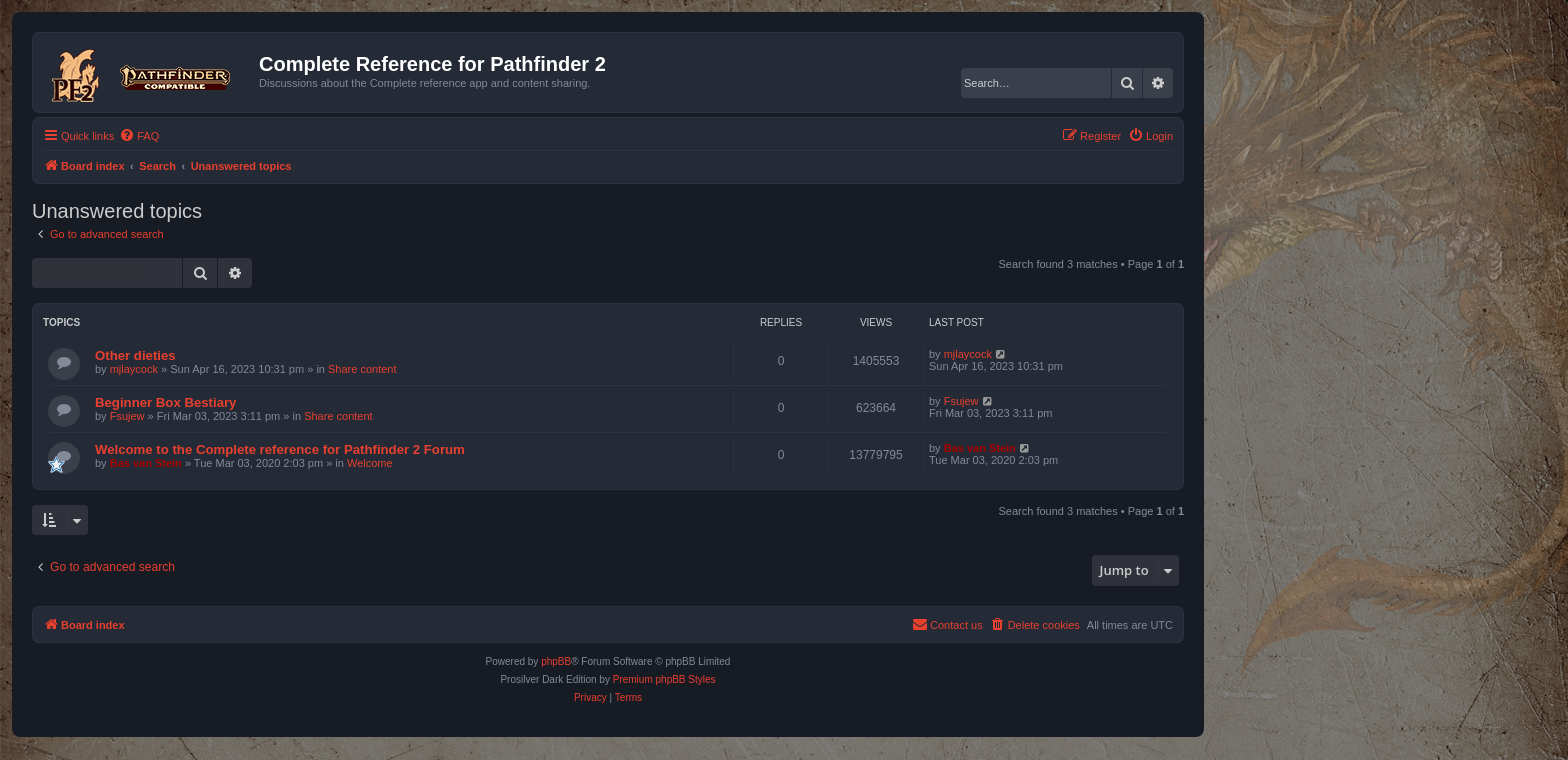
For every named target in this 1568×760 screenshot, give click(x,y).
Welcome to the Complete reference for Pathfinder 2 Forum (280, 449)
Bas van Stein (146, 463)
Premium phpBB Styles (664, 679)
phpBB (556, 661)
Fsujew (127, 416)
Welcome (370, 463)
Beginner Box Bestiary (165, 402)
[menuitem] (139, 136)
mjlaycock (134, 369)
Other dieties (135, 355)
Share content (362, 369)
